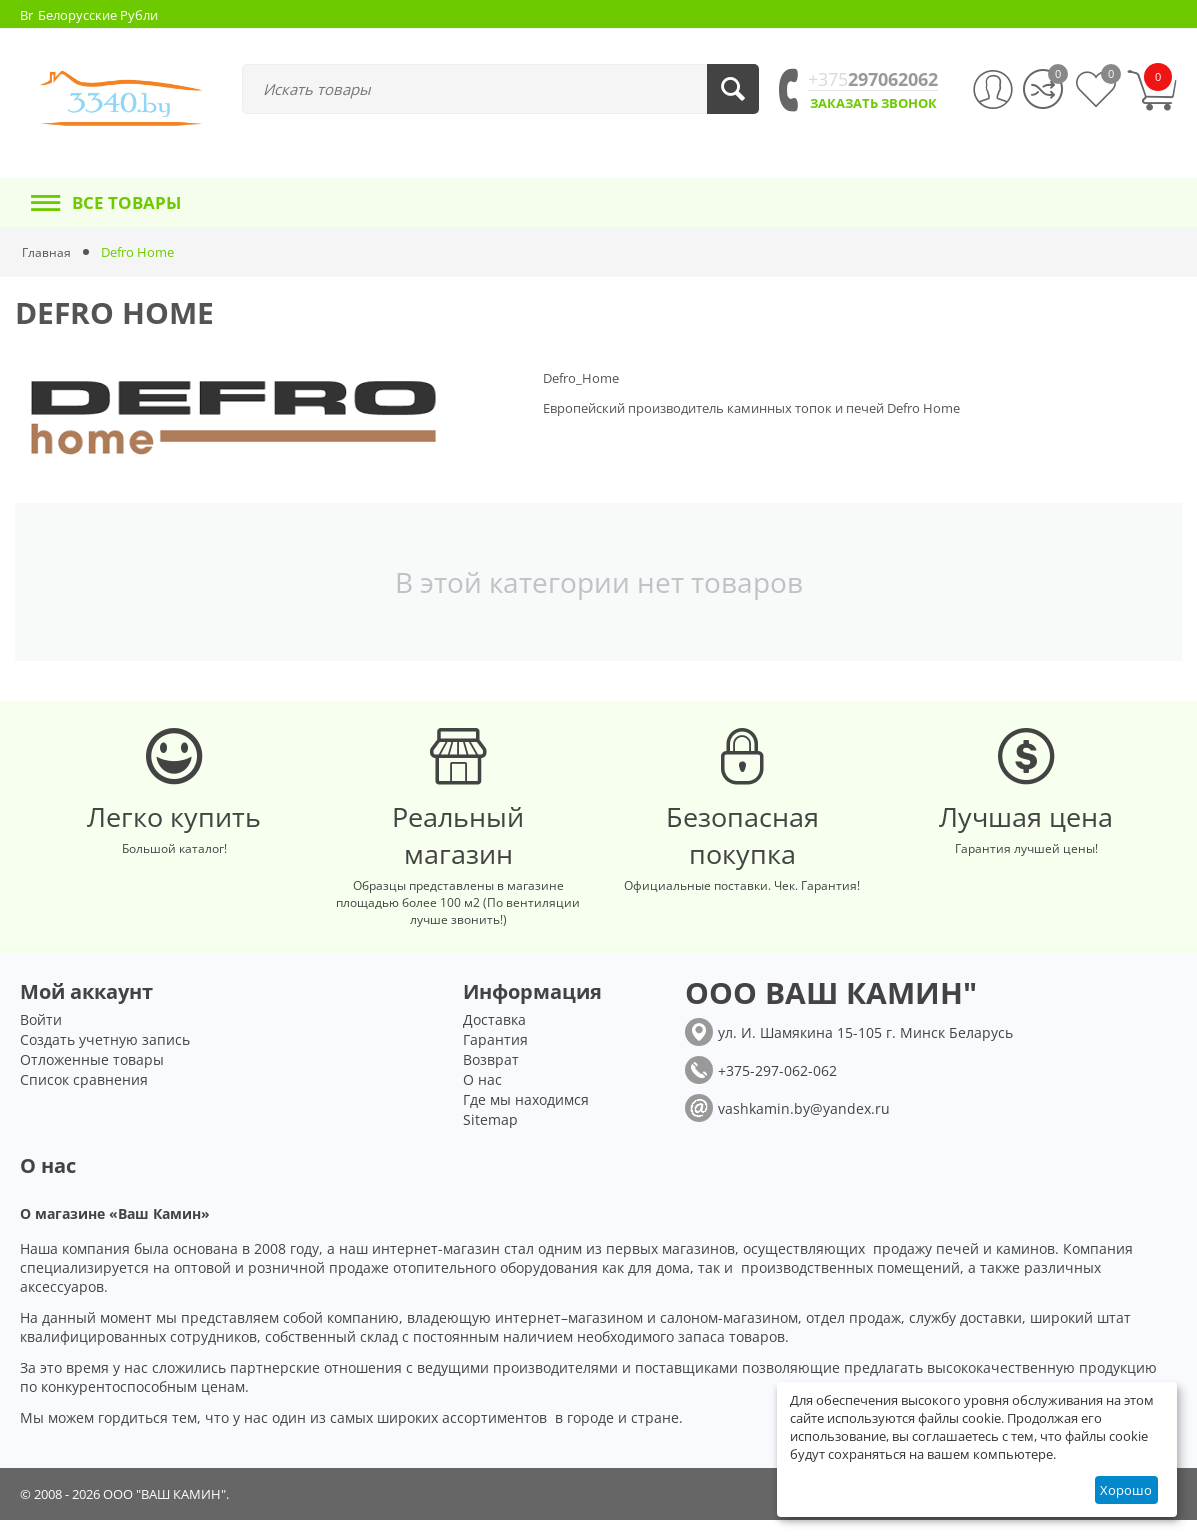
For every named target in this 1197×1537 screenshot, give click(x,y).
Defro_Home (581, 378)
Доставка (494, 1036)
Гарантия (495, 1056)
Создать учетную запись (105, 1056)
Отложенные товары (92, 1076)
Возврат (491, 1076)
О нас (482, 1096)
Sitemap (490, 1136)
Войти (41, 1036)
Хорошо (1126, 1490)
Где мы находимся (526, 1116)
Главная (47, 252)
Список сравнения (84, 1096)
